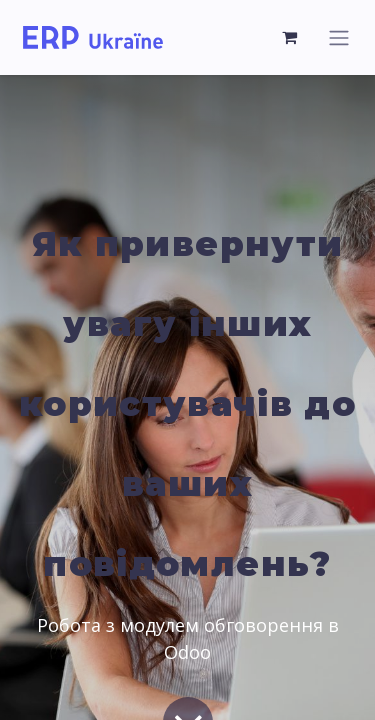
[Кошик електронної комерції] (290, 37)
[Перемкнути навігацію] (339, 37)
